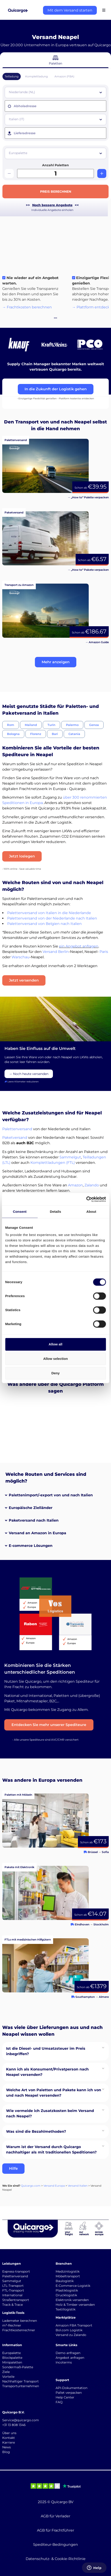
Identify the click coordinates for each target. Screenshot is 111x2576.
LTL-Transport (13, 2286)
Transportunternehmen (20, 2386)
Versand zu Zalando (71, 2335)
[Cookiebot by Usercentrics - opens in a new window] (86, 1199)
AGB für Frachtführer (55, 2530)
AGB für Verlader (55, 2516)
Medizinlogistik (67, 2271)
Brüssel (93, 1852)
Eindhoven (82, 1924)
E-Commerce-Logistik (73, 2286)
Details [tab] (55, 1211)
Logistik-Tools (13, 2313)
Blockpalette (12, 2358)
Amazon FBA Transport (74, 2325)
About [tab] (91, 1211)
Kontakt (8, 2438)
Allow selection (55, 1359)
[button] (55, 662)
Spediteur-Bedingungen (55, 2544)
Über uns (9, 2433)
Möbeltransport (68, 2276)
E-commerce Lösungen (30, 1545)
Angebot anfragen (70, 2358)
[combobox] (55, 92)
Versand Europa (54, 2185)
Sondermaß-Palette (17, 2367)
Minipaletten (12, 2362)
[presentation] (55, 106)
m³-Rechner (11, 2325)
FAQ (59, 2402)
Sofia (105, 1852)
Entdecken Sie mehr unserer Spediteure (48, 1725)
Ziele (6, 2372)
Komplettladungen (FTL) (52, 1162)
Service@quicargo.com (20, 2420)
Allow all (55, 1344)
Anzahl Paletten (55, 165)
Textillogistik (65, 2309)
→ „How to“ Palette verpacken (88, 497)
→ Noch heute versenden (28, 1074)
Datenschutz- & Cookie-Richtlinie (56, 2559)
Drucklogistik (66, 2295)
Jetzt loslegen (22, 856)
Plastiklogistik (67, 2290)
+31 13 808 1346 (14, 2425)
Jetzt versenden (24, 980)
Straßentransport (15, 2300)
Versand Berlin (56, 952)
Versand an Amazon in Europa (37, 1533)
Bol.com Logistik (69, 2330)
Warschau (20, 957)
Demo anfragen (68, 2353)
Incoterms (64, 2362)
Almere (104, 1996)
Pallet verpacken (69, 2393)
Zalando (91, 1185)
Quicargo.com (31, 2185)
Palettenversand (17, 1129)
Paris (104, 952)
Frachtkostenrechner (18, 2330)
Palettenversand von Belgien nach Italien (44, 924)
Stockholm (101, 1924)
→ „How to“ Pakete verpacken (88, 569)
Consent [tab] (20, 1211)
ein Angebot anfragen (78, 946)
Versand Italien (78, 2185)
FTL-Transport (13, 2290)
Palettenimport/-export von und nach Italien (51, 1495)
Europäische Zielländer (30, 1508)
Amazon (75, 1185)
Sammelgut (70, 1157)
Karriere (8, 2442)
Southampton (85, 1996)
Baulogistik (65, 2281)
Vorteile (8, 2377)
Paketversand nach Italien (34, 1520)
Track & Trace (12, 2305)
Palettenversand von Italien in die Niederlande (49, 913)
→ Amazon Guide (97, 642)
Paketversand (14, 1137)
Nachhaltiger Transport (20, 2381)
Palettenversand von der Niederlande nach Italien (52, 918)
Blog (6, 2452)
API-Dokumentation (71, 2388)
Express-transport (16, 2271)
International (12, 2295)
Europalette (11, 2353)
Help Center (65, 2397)
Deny (55, 1373)
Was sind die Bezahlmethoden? (36, 2131)
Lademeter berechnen (19, 2321)
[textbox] (56, 92)
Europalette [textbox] (18, 153)
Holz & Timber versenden (75, 2305)
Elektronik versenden (72, 2300)
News (6, 2447)
